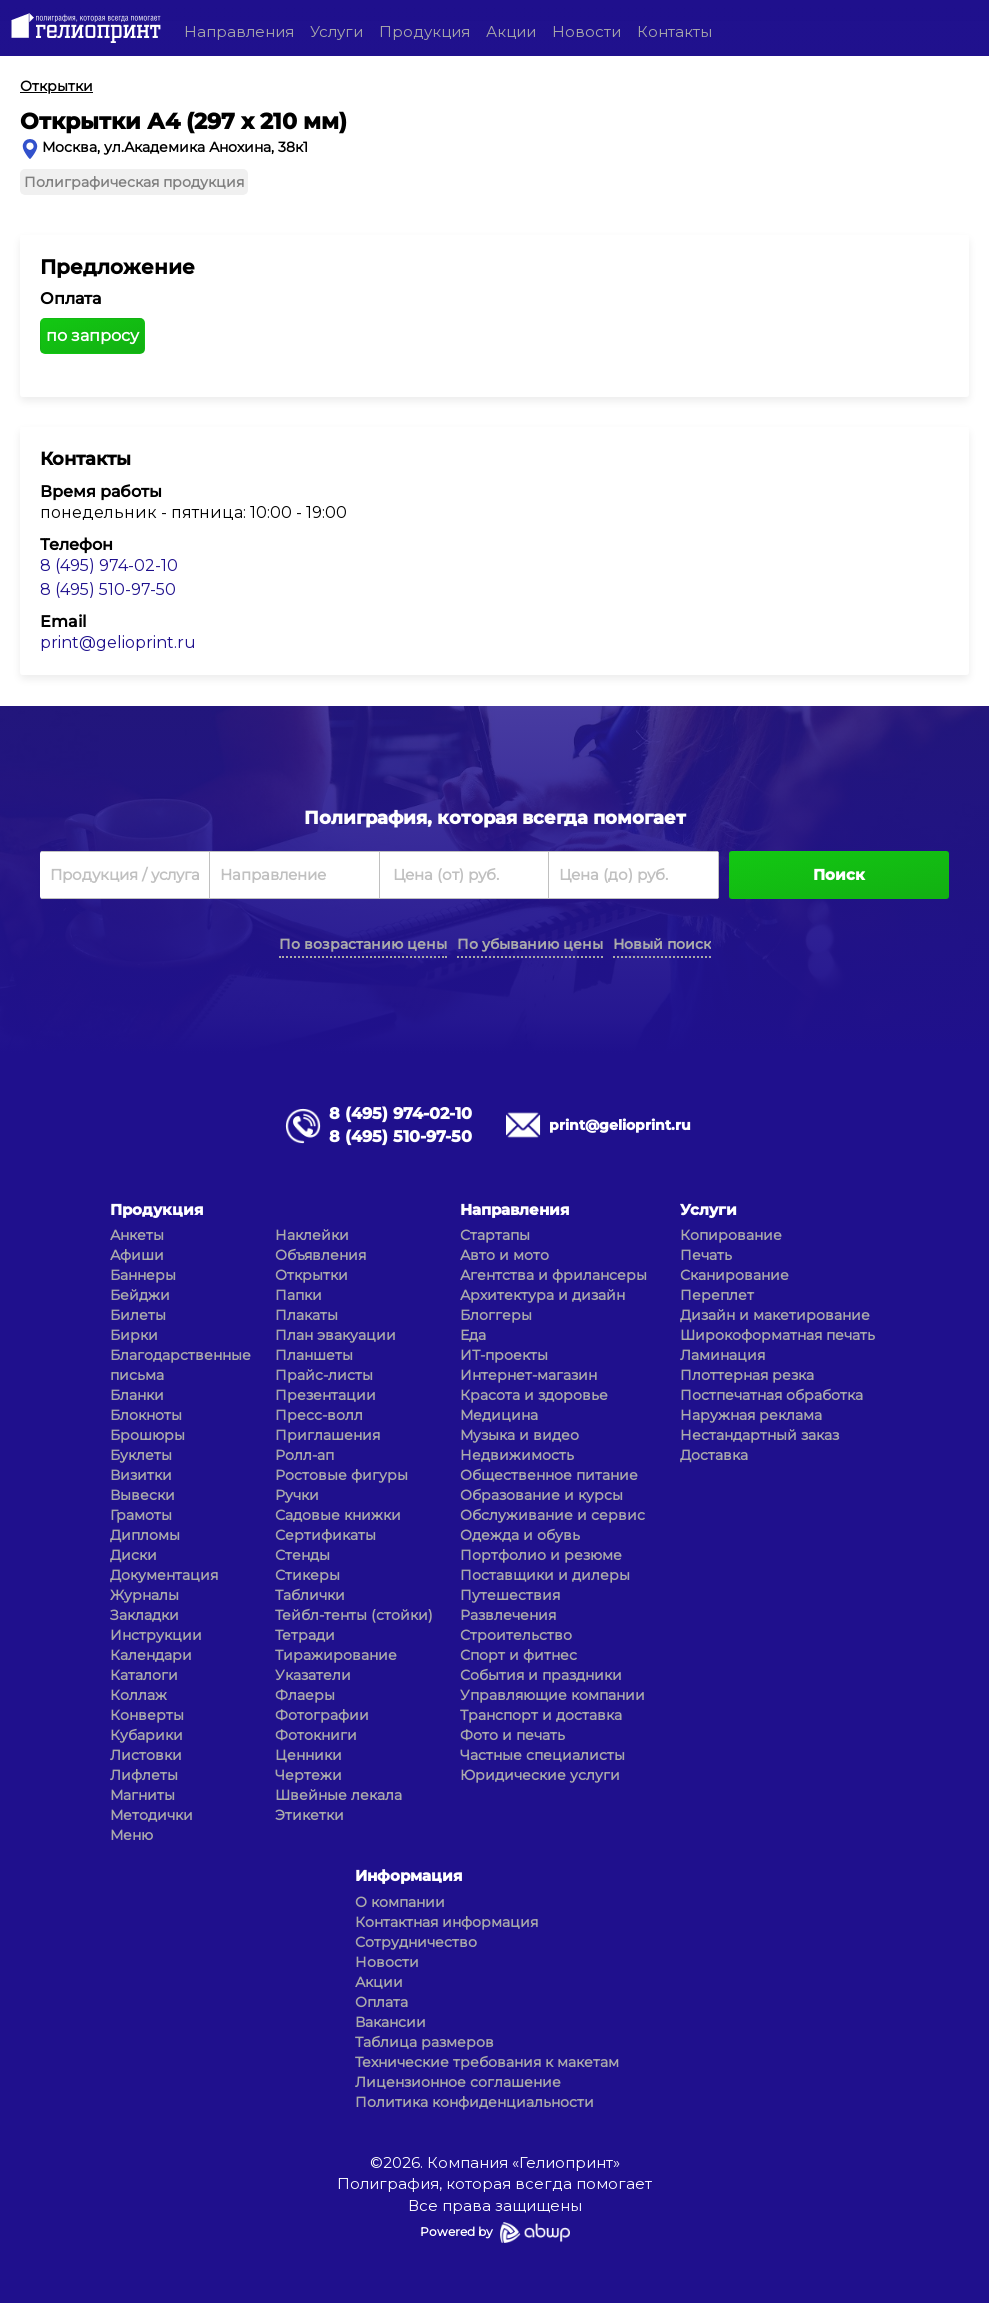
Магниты (142, 1795)
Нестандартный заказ (759, 1435)
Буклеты (141, 1455)
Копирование (731, 1235)
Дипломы (145, 1535)
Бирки (134, 1335)
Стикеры (307, 1575)
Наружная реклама (751, 1415)
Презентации (325, 1395)
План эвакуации (335, 1335)
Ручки (297, 1495)
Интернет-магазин (528, 1375)
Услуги (336, 31)
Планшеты (314, 1355)
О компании (400, 1902)
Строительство (516, 1635)
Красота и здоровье (534, 1395)
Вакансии (390, 2022)
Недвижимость (517, 1455)
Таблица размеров (424, 2042)
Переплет (717, 1295)
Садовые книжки (338, 1515)
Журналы (144, 1595)
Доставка (714, 1455)
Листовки (146, 1755)
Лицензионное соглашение (458, 2082)
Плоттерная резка (747, 1375)
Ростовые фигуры (341, 1475)
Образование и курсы (541, 1495)
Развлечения (508, 1615)
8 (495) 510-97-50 (108, 589)
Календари (151, 1655)
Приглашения (327, 1435)
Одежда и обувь (520, 1535)
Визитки (141, 1475)
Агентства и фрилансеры (553, 1275)
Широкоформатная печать (777, 1335)
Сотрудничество (416, 1942)
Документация (164, 1575)
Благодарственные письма (180, 1365)
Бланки (137, 1395)
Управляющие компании (552, 1695)
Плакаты (306, 1315)
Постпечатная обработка (771, 1395)
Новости (586, 31)
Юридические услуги (540, 1775)
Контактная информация (446, 1922)
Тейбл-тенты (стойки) (354, 1615)
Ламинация (722, 1355)
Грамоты (141, 1515)
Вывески (142, 1495)
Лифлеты (144, 1775)
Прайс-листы (324, 1375)
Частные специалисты (542, 1755)
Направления (239, 31)
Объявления (320, 1255)
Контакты (674, 31)
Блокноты (146, 1415)
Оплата (381, 2002)
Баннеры (143, 1275)
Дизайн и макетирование (775, 1315)
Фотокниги (316, 1735)
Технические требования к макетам (487, 2062)
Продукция (424, 31)
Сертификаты (325, 1535)
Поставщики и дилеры (545, 1575)
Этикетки (309, 1815)
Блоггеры (496, 1315)
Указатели (313, 1675)
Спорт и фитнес (518, 1655)
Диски (133, 1555)
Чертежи (308, 1775)
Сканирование (734, 1275)
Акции (511, 31)
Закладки (144, 1615)
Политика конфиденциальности (474, 2102)
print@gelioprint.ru (118, 642)
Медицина (499, 1415)
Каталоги (144, 1675)
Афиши (137, 1255)
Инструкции (156, 1635)
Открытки (311, 1275)
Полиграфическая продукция (134, 182)
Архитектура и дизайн (542, 1295)
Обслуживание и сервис (552, 1515)
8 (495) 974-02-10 (109, 565)
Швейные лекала (338, 1795)
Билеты (138, 1315)
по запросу (92, 335)
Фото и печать (512, 1735)
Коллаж (138, 1695)
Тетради (305, 1635)
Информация (408, 1875)
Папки (298, 1295)
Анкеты (137, 1235)
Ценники (308, 1755)
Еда (473, 1335)
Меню (131, 1835)
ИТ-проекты (504, 1355)
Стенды (302, 1555)
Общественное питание (549, 1475)
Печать (706, 1255)
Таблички (310, 1595)
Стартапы (495, 1235)
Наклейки (312, 1235)
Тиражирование (336, 1655)
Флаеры (305, 1695)
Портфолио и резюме (541, 1555)
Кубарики (146, 1735)
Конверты (147, 1715)
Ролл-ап (304, 1455)
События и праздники (541, 1675)
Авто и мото (504, 1255)
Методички (151, 1815)
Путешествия (510, 1595)
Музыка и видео (519, 1435)
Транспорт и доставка (541, 1715)
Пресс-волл (319, 1415)
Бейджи (140, 1295)
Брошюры (147, 1435)
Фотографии (322, 1715)
